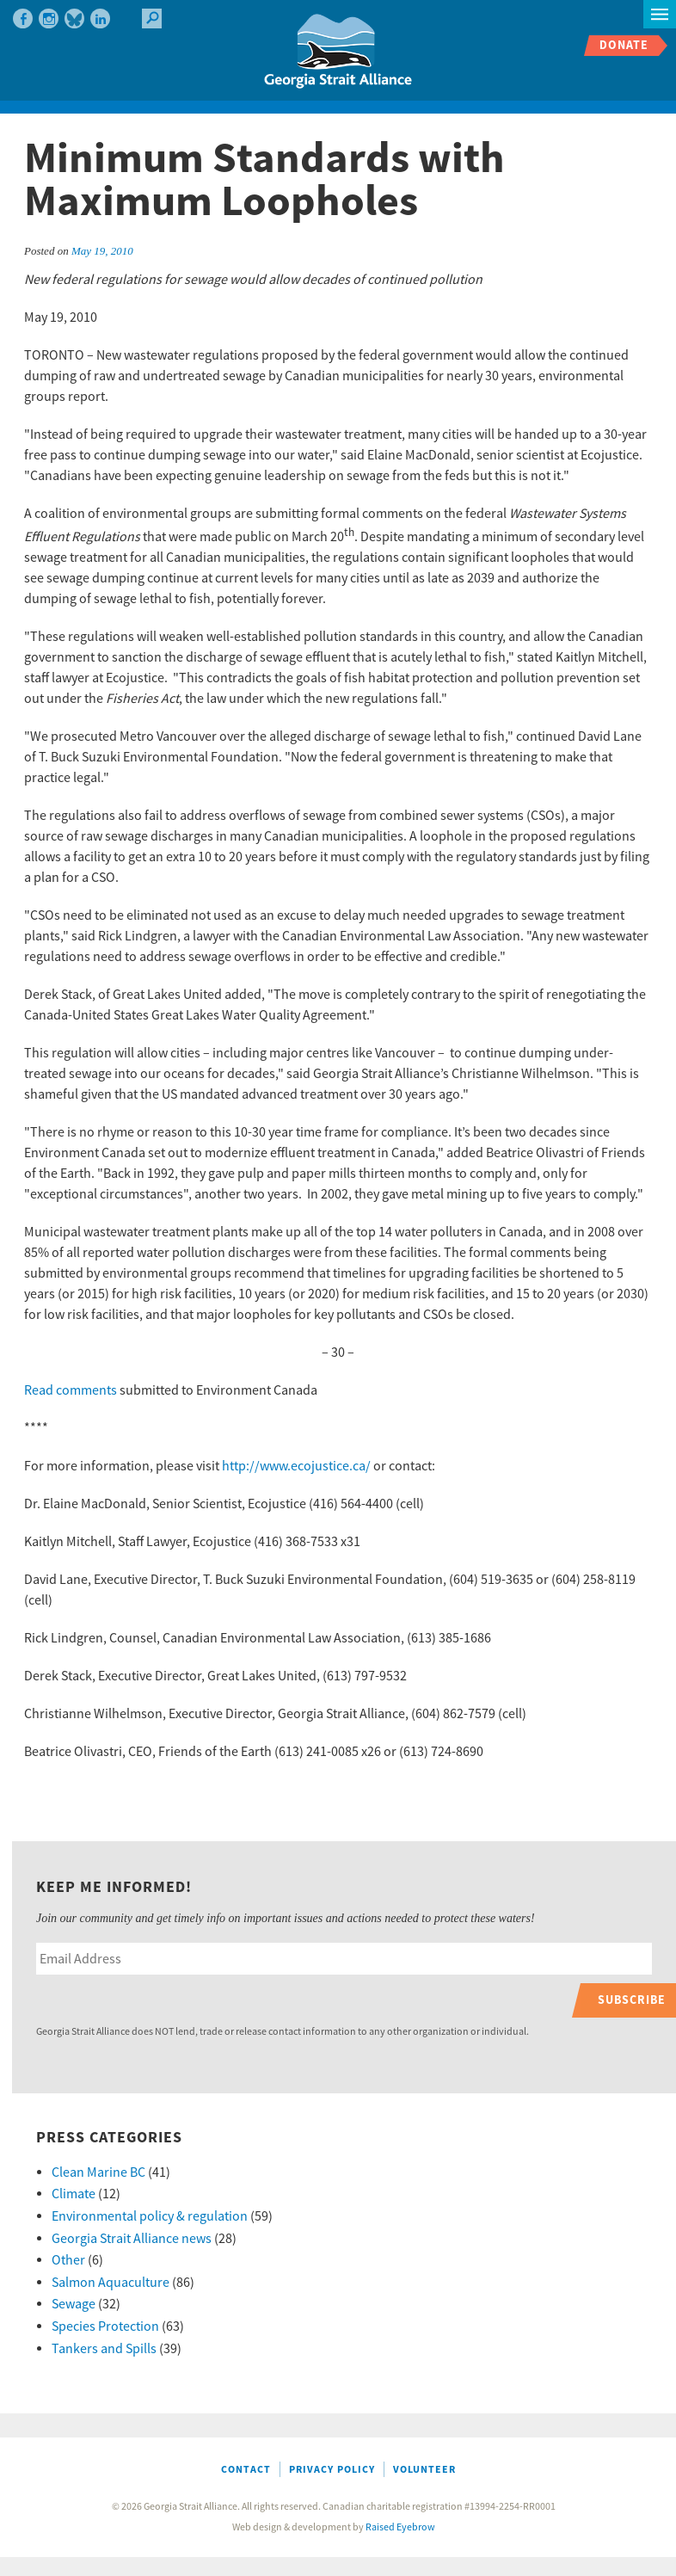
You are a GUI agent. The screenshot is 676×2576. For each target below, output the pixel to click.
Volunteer (424, 2469)
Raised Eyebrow (400, 2527)
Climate (73, 2194)
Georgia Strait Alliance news (132, 2238)
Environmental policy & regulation (150, 2216)
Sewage (73, 2304)
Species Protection (105, 2326)
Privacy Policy (332, 2469)
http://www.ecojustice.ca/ (296, 1466)
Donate (623, 45)
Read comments (70, 1390)
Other (68, 2260)
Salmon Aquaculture (110, 2282)
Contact (246, 2469)
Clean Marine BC (98, 2172)
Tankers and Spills (104, 2348)
